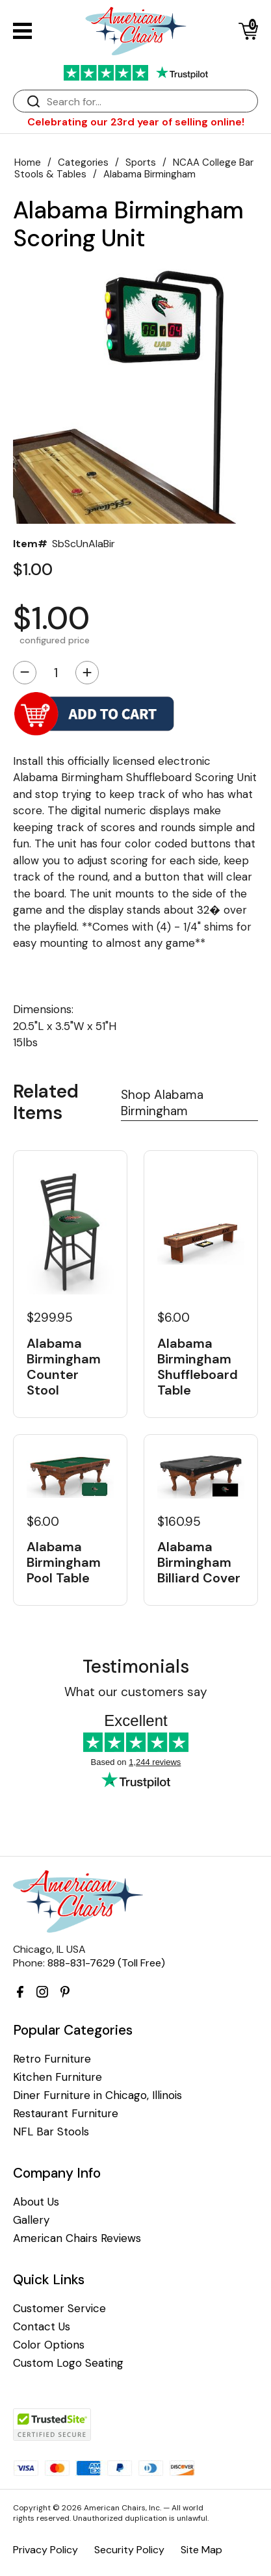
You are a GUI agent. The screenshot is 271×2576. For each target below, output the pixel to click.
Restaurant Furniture (65, 2113)
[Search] (148, 101)
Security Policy (129, 2550)
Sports (140, 162)
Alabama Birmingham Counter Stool (64, 1366)
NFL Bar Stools (51, 2131)
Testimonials (136, 1667)
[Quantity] (55, 672)
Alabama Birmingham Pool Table (64, 1562)
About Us (36, 2202)
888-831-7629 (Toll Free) (106, 1963)
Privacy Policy (45, 2550)
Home (27, 162)
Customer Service (59, 2308)
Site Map (201, 2550)
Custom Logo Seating (68, 2363)
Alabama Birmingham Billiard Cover (198, 1562)
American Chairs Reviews (77, 2238)
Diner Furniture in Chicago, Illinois (97, 2095)
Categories (83, 162)
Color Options (48, 2345)
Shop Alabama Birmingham (162, 1103)
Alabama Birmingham (149, 174)
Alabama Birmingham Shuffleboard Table (197, 1366)
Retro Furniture (52, 2059)
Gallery (31, 2220)
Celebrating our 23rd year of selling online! (135, 122)
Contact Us (41, 2326)
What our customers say (135, 1692)
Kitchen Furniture (57, 2077)
